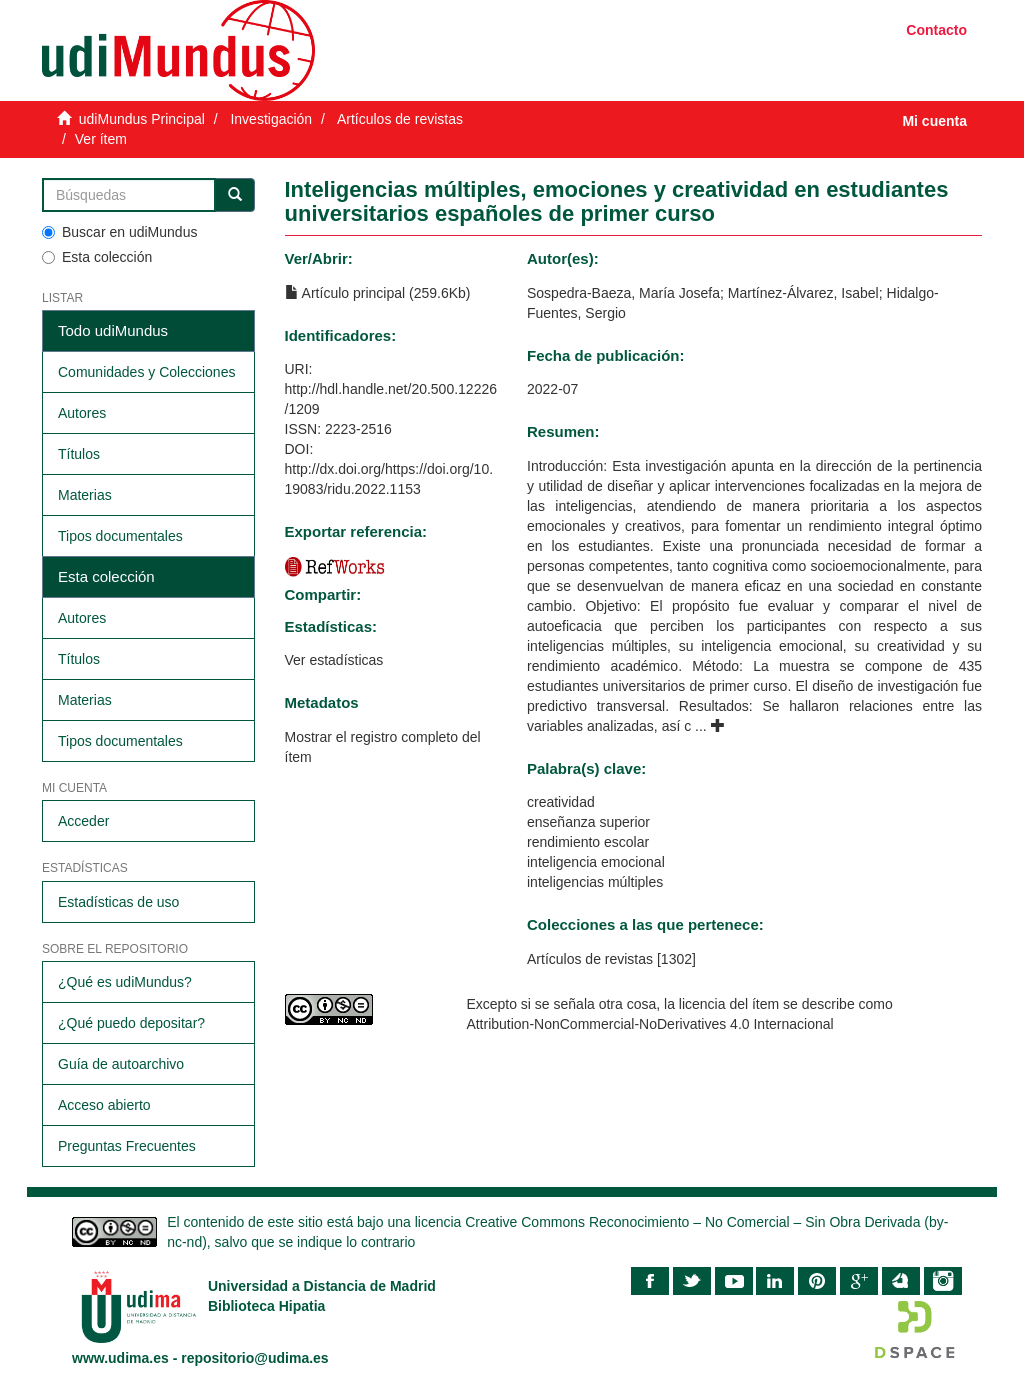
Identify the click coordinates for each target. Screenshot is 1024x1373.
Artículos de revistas (400, 119)
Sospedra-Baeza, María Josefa (623, 293)
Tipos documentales (120, 536)
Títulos (79, 454)
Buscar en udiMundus (119, 232)
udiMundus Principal (142, 119)
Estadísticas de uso (118, 902)
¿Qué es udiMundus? (125, 982)
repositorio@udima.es (254, 1358)
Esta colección (97, 257)
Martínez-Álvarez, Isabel (803, 293)
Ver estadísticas (334, 660)
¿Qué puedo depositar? (131, 1023)
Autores (82, 413)
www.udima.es (120, 1358)
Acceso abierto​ (104, 1105)
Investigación (271, 119)
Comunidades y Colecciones (146, 372)
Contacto (936, 30)
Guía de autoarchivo (121, 1064)
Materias (85, 495)
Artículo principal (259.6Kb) (378, 293)
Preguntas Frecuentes (127, 1146)
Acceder (83, 821)
